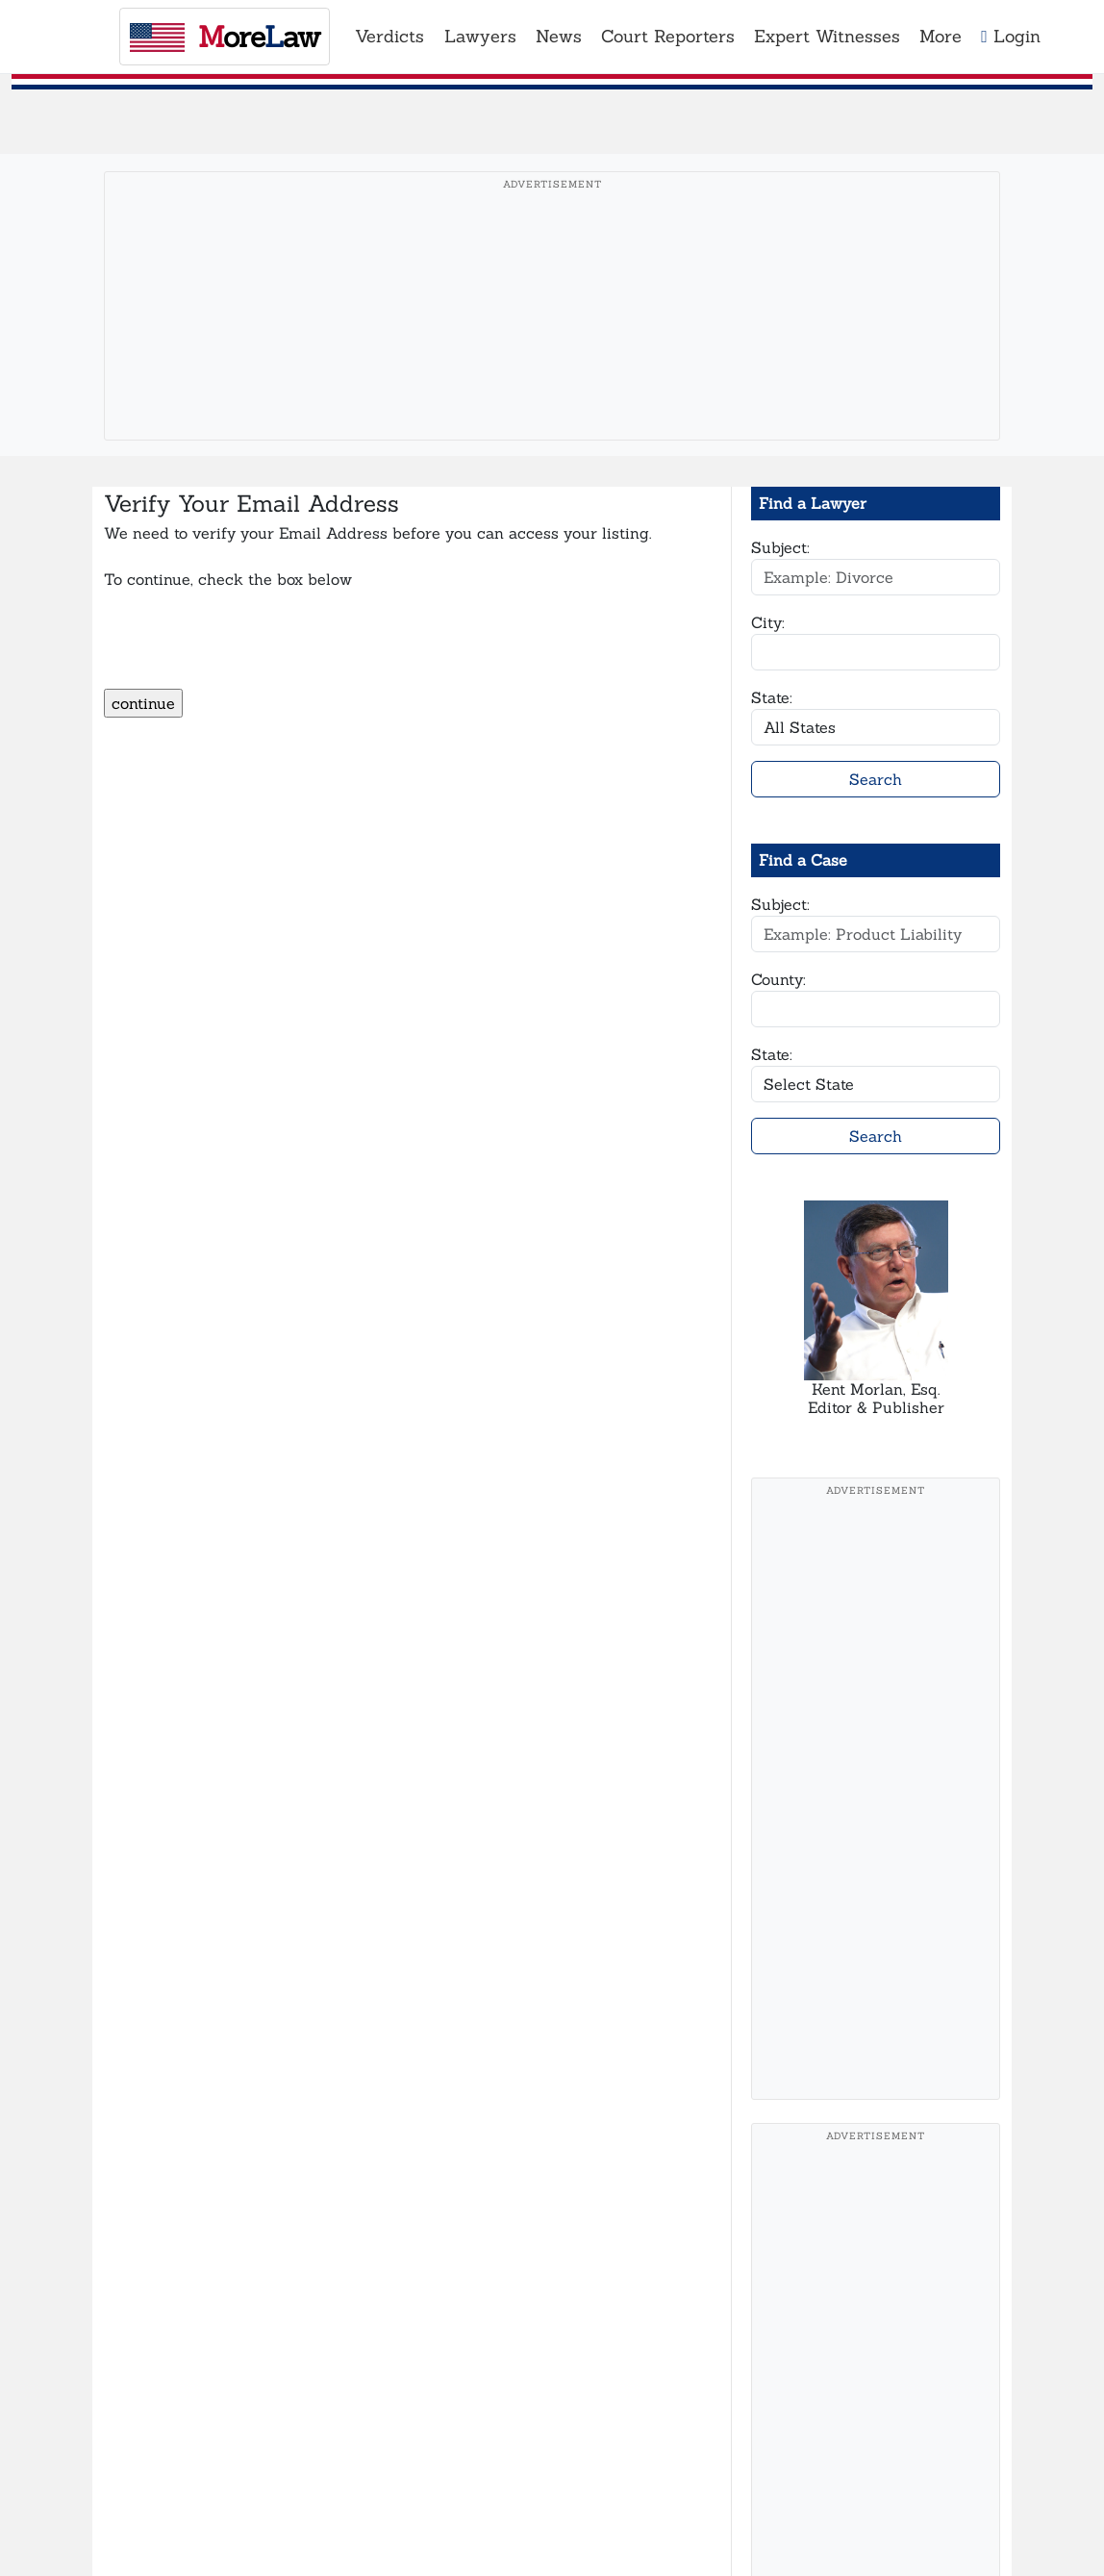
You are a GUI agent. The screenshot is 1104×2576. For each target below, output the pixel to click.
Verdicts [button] (389, 36)
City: (768, 622)
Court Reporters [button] (668, 36)
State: (771, 697)
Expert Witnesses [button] (827, 36)
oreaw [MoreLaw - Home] (224, 36)
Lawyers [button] (480, 36)
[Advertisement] (552, 335)
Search (875, 779)
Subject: (780, 547)
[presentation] (250, 651)
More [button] (940, 36)
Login (1011, 36)
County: (778, 979)
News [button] (559, 36)
